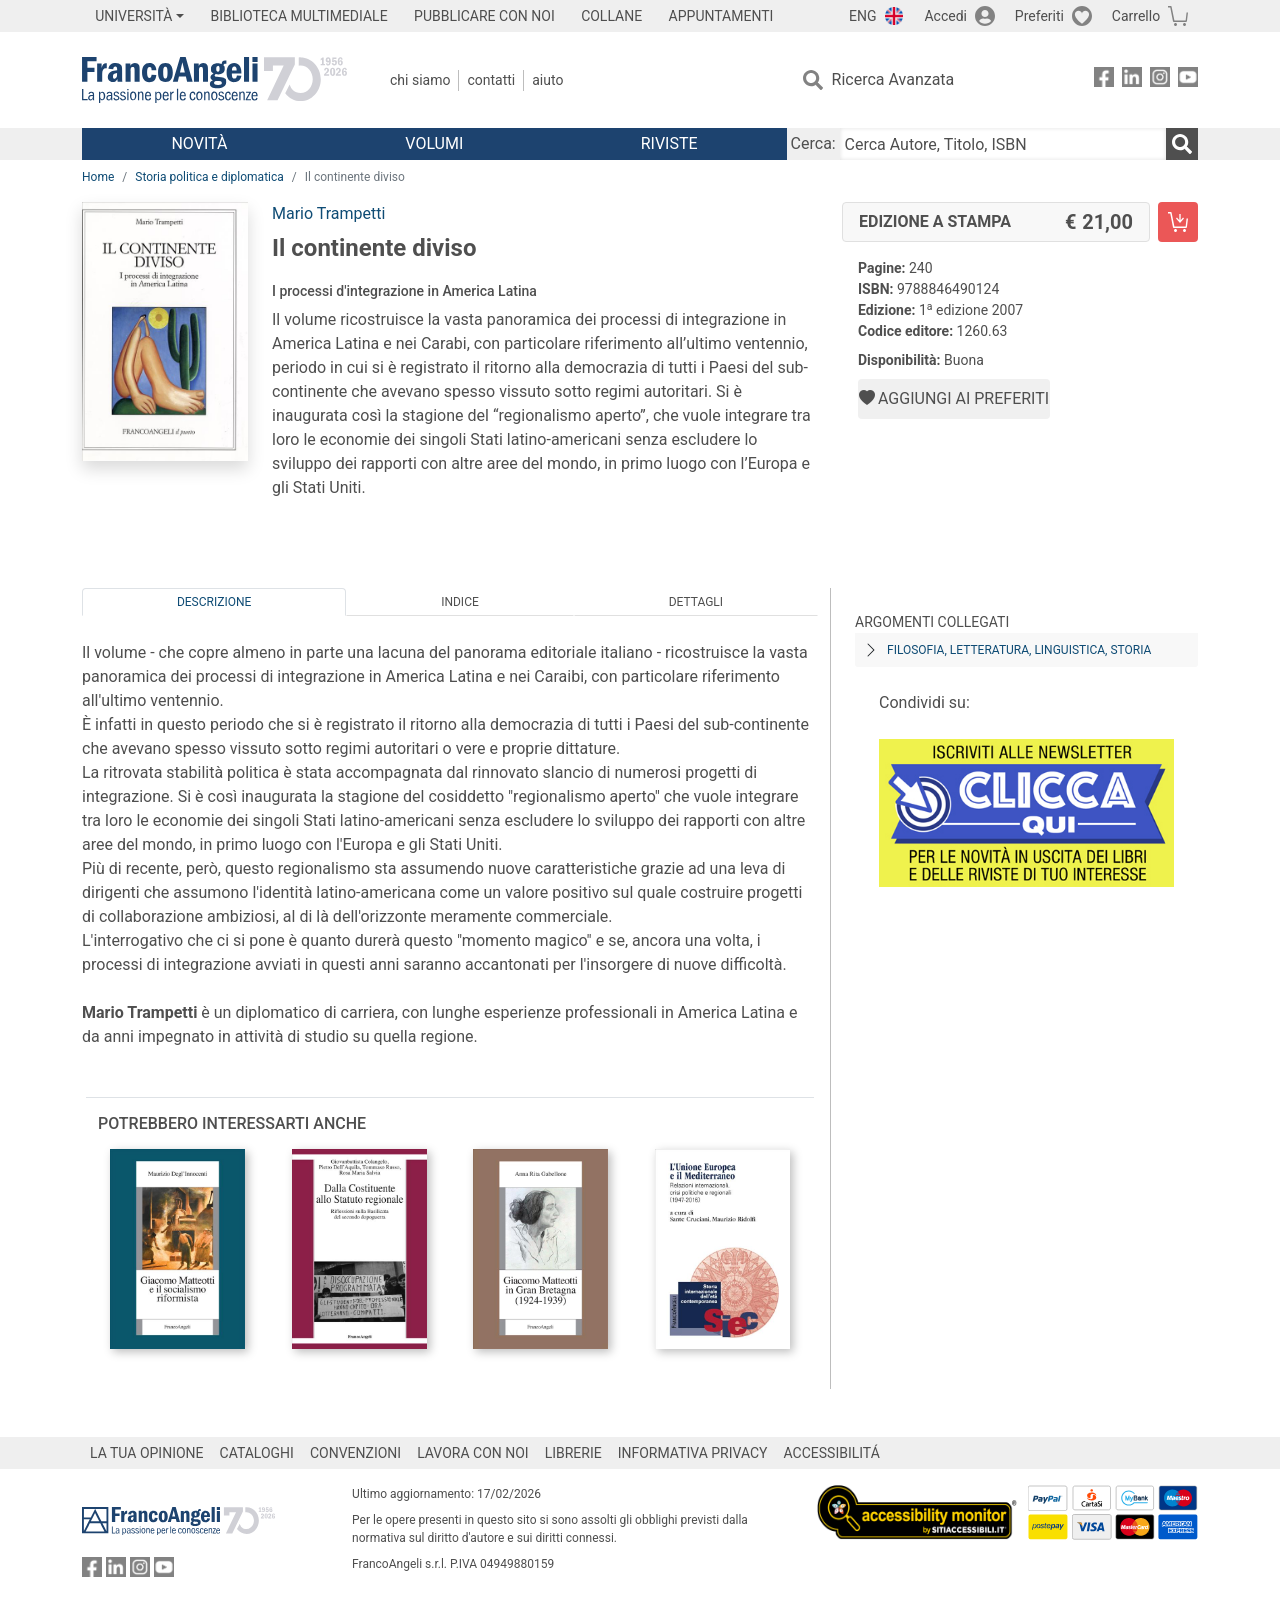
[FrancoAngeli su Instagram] (1160, 80)
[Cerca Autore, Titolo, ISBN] (1003, 144)
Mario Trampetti (328, 213)
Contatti (491, 80)
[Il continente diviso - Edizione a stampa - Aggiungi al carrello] (1178, 222)
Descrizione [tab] (214, 602)
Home (98, 177)
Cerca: (813, 143)
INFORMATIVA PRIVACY (693, 1453)
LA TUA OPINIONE (147, 1453)
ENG (862, 16)
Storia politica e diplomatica (209, 177)
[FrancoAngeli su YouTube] (1188, 80)
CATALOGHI (257, 1453)
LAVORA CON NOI (473, 1453)
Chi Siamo (420, 80)
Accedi (945, 16)
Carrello (1136, 16)
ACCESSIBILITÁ (832, 1453)
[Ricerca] (1182, 144)
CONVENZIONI (355, 1453)
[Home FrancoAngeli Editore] (214, 80)
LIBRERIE (573, 1453)
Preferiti (1039, 16)
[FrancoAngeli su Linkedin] (1132, 80)
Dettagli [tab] (696, 602)
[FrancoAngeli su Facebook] (1104, 80)
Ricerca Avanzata (893, 79)
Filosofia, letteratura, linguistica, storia (1019, 650)
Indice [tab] (460, 602)
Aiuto (547, 80)
